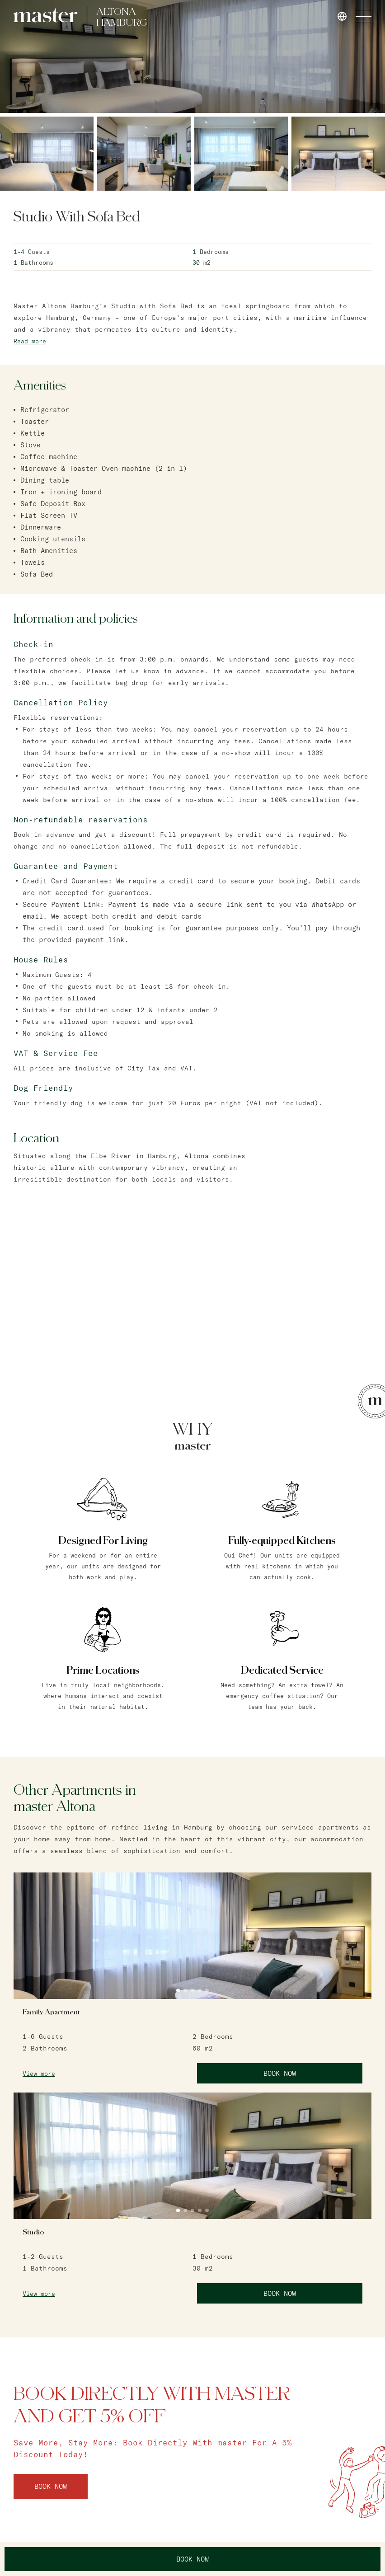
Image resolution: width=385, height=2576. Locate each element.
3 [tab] (192, 1990)
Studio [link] (33, 2232)
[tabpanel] (192, 1935)
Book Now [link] (279, 2073)
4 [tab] (200, 1990)
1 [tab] (178, 1990)
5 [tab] (207, 1990)
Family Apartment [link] (51, 2011)
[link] (46, 15)
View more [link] (39, 2073)
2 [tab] (185, 1990)
